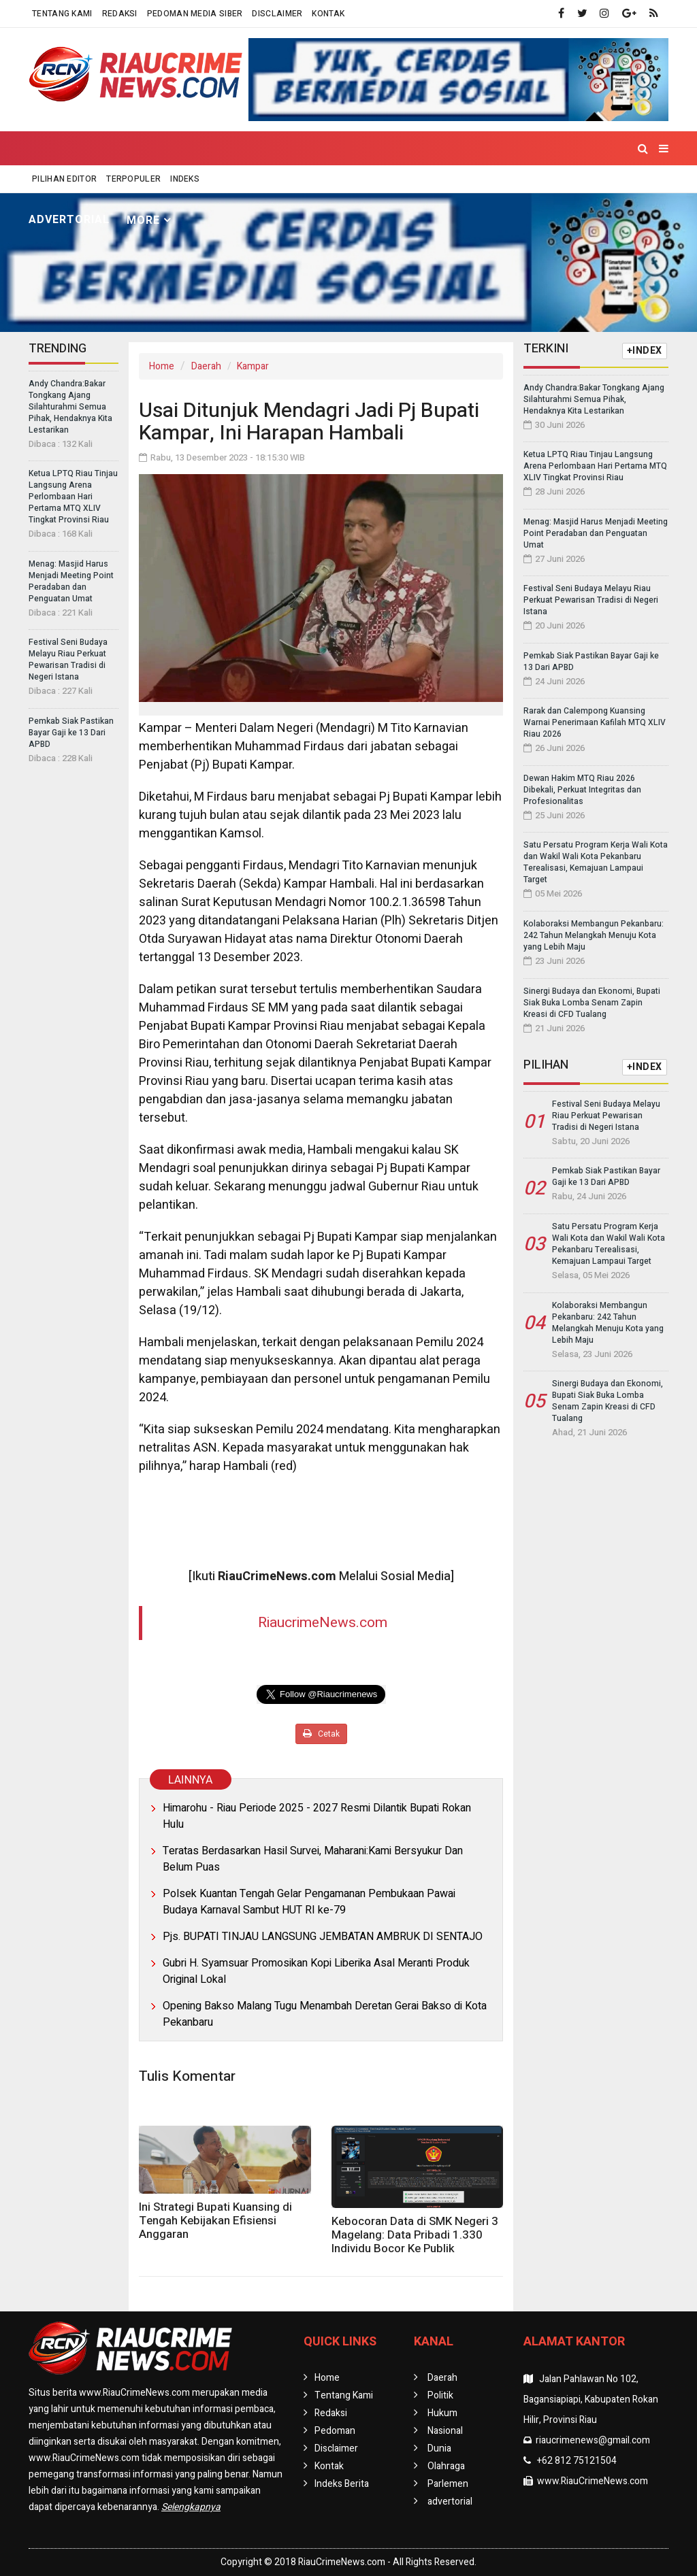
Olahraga (453, 186)
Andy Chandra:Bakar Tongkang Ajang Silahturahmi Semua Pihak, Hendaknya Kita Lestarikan (70, 407)
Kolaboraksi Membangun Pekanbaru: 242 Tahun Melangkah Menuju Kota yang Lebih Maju (593, 935)
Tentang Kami (62, 13)
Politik (192, 186)
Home (53, 186)
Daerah (206, 366)
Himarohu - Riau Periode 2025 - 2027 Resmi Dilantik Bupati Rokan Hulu (317, 1816)
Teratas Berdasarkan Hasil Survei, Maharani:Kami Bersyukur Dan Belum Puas (313, 1859)
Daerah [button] (117, 187)
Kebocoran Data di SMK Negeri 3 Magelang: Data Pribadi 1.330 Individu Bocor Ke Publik (414, 2235)
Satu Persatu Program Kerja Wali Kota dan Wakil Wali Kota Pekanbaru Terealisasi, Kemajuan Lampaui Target (595, 862)
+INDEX (644, 351)
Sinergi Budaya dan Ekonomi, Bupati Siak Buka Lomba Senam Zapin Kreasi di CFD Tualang (591, 1002)
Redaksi (119, 13)
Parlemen (447, 2484)
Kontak (328, 13)
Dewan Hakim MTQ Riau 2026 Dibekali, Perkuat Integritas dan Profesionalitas (582, 789)
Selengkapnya (191, 2507)
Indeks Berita (341, 2484)
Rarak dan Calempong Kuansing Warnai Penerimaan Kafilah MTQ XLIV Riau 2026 (594, 722)
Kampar (253, 366)
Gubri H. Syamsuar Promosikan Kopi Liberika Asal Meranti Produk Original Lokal (316, 1971)
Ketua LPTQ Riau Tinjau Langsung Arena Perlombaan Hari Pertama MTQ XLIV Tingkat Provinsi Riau (73, 496)
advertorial (69, 220)
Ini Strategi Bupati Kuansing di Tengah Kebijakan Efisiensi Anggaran (215, 2220)
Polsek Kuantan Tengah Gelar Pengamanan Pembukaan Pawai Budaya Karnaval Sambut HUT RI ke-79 (309, 1902)
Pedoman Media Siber (195, 13)
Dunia (386, 186)
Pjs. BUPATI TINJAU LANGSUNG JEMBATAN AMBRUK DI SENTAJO (323, 1936)
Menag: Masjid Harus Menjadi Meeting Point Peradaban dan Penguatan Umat (71, 581)
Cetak (321, 1734)
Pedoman (334, 2431)
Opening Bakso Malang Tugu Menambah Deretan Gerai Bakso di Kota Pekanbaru (325, 2014)
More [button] (143, 220)
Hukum (253, 186)
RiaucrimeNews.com (322, 1622)
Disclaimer (277, 13)
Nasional (321, 186)
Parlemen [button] (533, 187)
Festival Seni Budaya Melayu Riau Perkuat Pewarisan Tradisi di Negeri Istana (68, 659)
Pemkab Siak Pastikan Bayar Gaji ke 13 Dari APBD (71, 732)
